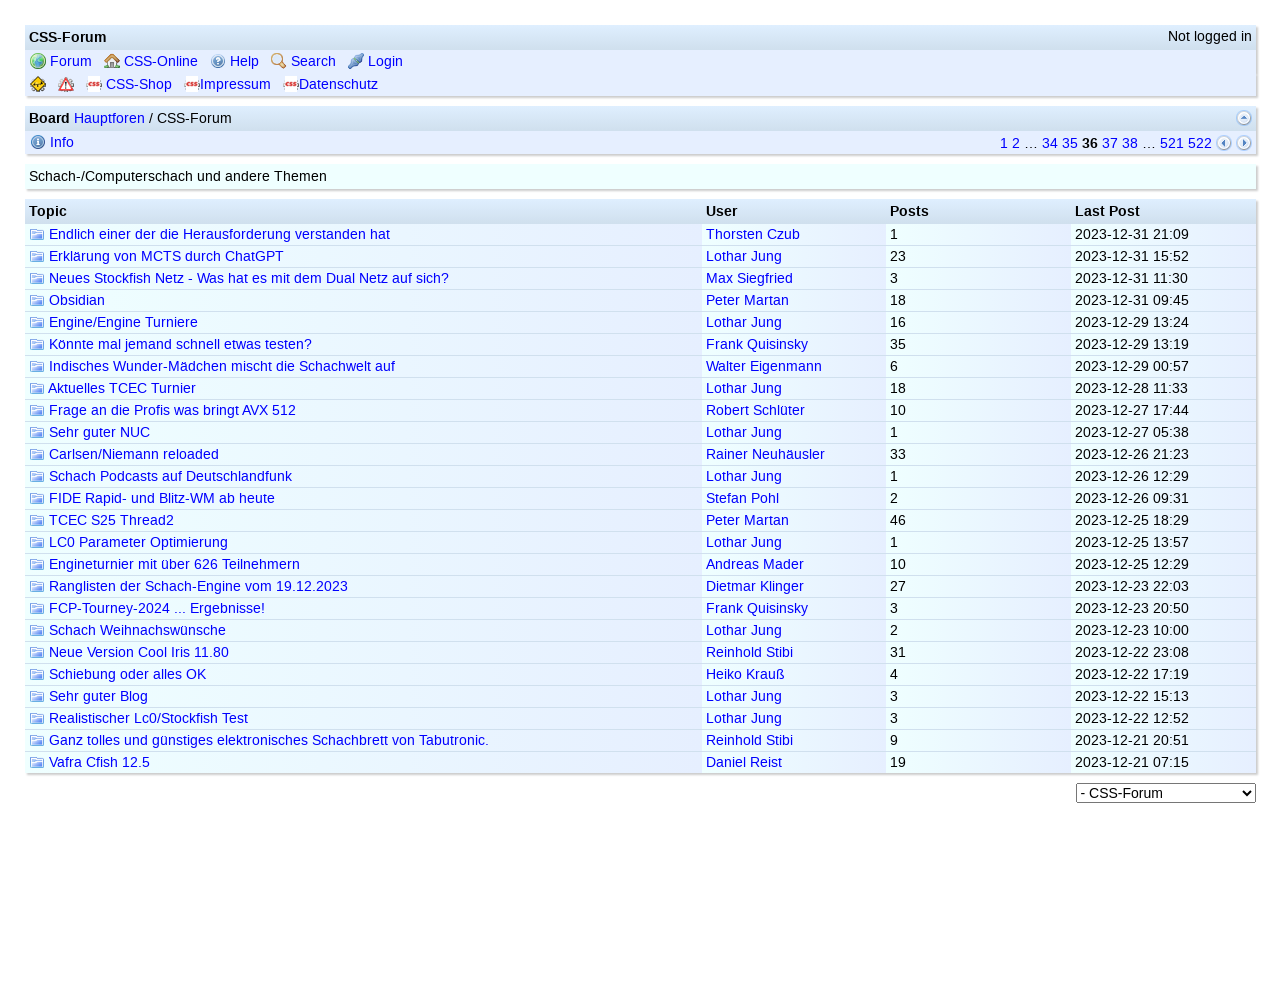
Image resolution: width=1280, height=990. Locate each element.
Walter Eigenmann (764, 366)
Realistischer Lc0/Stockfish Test (138, 718)
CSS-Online (151, 61)
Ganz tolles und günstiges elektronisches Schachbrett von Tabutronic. (259, 740)
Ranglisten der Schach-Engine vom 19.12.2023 (188, 586)
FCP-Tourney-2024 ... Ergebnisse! (147, 608)
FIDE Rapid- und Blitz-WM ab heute (152, 498)
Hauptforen (109, 118)
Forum (61, 61)
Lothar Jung (744, 256)
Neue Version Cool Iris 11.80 (129, 652)
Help (234, 61)
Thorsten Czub (753, 234)
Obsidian (67, 300)
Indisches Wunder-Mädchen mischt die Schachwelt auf (212, 366)
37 (1110, 143)
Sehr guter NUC (89, 432)
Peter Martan (747, 300)
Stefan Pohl (742, 498)
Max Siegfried (749, 278)
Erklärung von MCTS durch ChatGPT (156, 256)
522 (1200, 143)
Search (303, 61)
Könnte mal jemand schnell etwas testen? (170, 344)
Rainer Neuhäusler (765, 454)
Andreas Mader (755, 564)
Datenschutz (330, 84)
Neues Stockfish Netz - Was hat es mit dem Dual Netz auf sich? (239, 278)
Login (375, 61)
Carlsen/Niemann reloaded (124, 454)
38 (1130, 143)
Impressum (227, 84)
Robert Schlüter (755, 410)
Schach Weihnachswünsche (127, 630)
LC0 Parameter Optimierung (128, 542)
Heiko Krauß (745, 674)
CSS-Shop (129, 84)
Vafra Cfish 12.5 (89, 762)
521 (1172, 143)
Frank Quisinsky (757, 344)
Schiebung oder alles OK (117, 674)
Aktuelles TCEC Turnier (112, 388)
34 (1050, 143)
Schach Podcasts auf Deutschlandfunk (160, 476)
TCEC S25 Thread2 (101, 520)
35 (1070, 143)
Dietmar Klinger (755, 586)
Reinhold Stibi (749, 652)
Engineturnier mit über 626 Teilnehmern (164, 564)
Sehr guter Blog (88, 696)
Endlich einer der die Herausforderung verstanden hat (209, 234)
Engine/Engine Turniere (113, 322)
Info (52, 142)
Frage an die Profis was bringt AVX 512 (162, 410)
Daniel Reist (744, 762)
